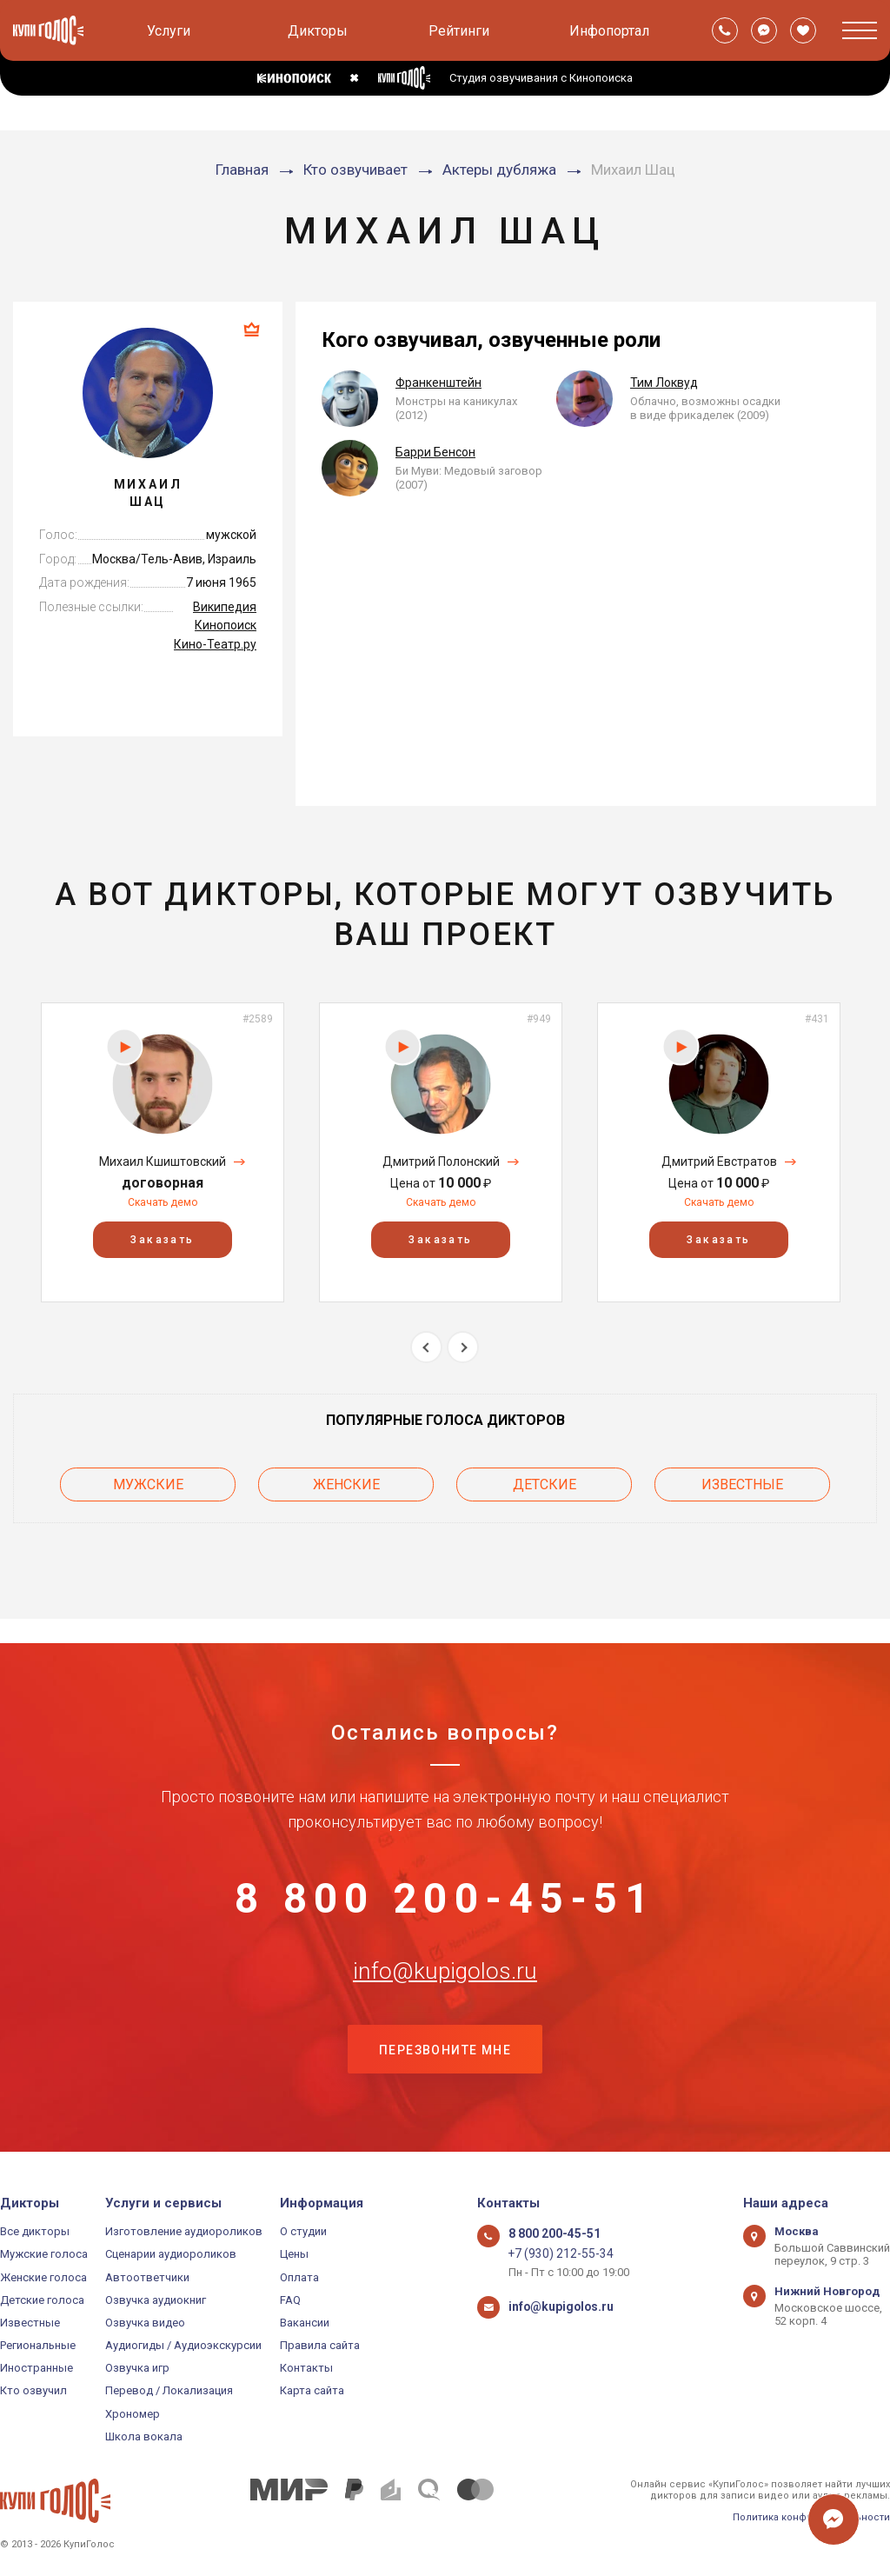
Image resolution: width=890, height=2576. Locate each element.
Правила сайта (320, 2345)
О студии (303, 2231)
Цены (294, 2253)
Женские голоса (43, 2277)
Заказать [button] (162, 1240)
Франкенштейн (438, 382)
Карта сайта (312, 2390)
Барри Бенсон (435, 452)
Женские (346, 1482)
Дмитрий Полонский (441, 1161)
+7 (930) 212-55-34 (554, 2253)
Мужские (148, 1482)
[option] (162, 1152)
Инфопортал (609, 31)
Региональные (38, 2345)
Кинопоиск (225, 625)
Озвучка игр (137, 2367)
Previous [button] (426, 1347)
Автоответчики (147, 2277)
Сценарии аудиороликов (170, 2253)
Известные (742, 1482)
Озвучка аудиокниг (155, 2299)
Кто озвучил (33, 2390)
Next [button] (463, 1347)
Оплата (299, 2277)
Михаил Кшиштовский (162, 1161)
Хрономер (132, 2413)
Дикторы (318, 31)
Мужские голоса (44, 2253)
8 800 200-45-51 (445, 1875)
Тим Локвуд (664, 382)
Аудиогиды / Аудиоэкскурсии (183, 2345)
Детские (544, 1482)
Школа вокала (144, 2436)
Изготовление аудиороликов (183, 2231)
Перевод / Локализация (169, 2390)
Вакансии (304, 2322)
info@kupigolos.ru (445, 1961)
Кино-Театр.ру (215, 644)
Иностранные (36, 2367)
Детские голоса (42, 2299)
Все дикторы (35, 2231)
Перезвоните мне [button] (445, 2048)
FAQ (290, 2299)
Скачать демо (162, 1202)
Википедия (224, 607)
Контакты (306, 2367)
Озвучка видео (145, 2322)
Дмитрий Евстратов (719, 1161)
